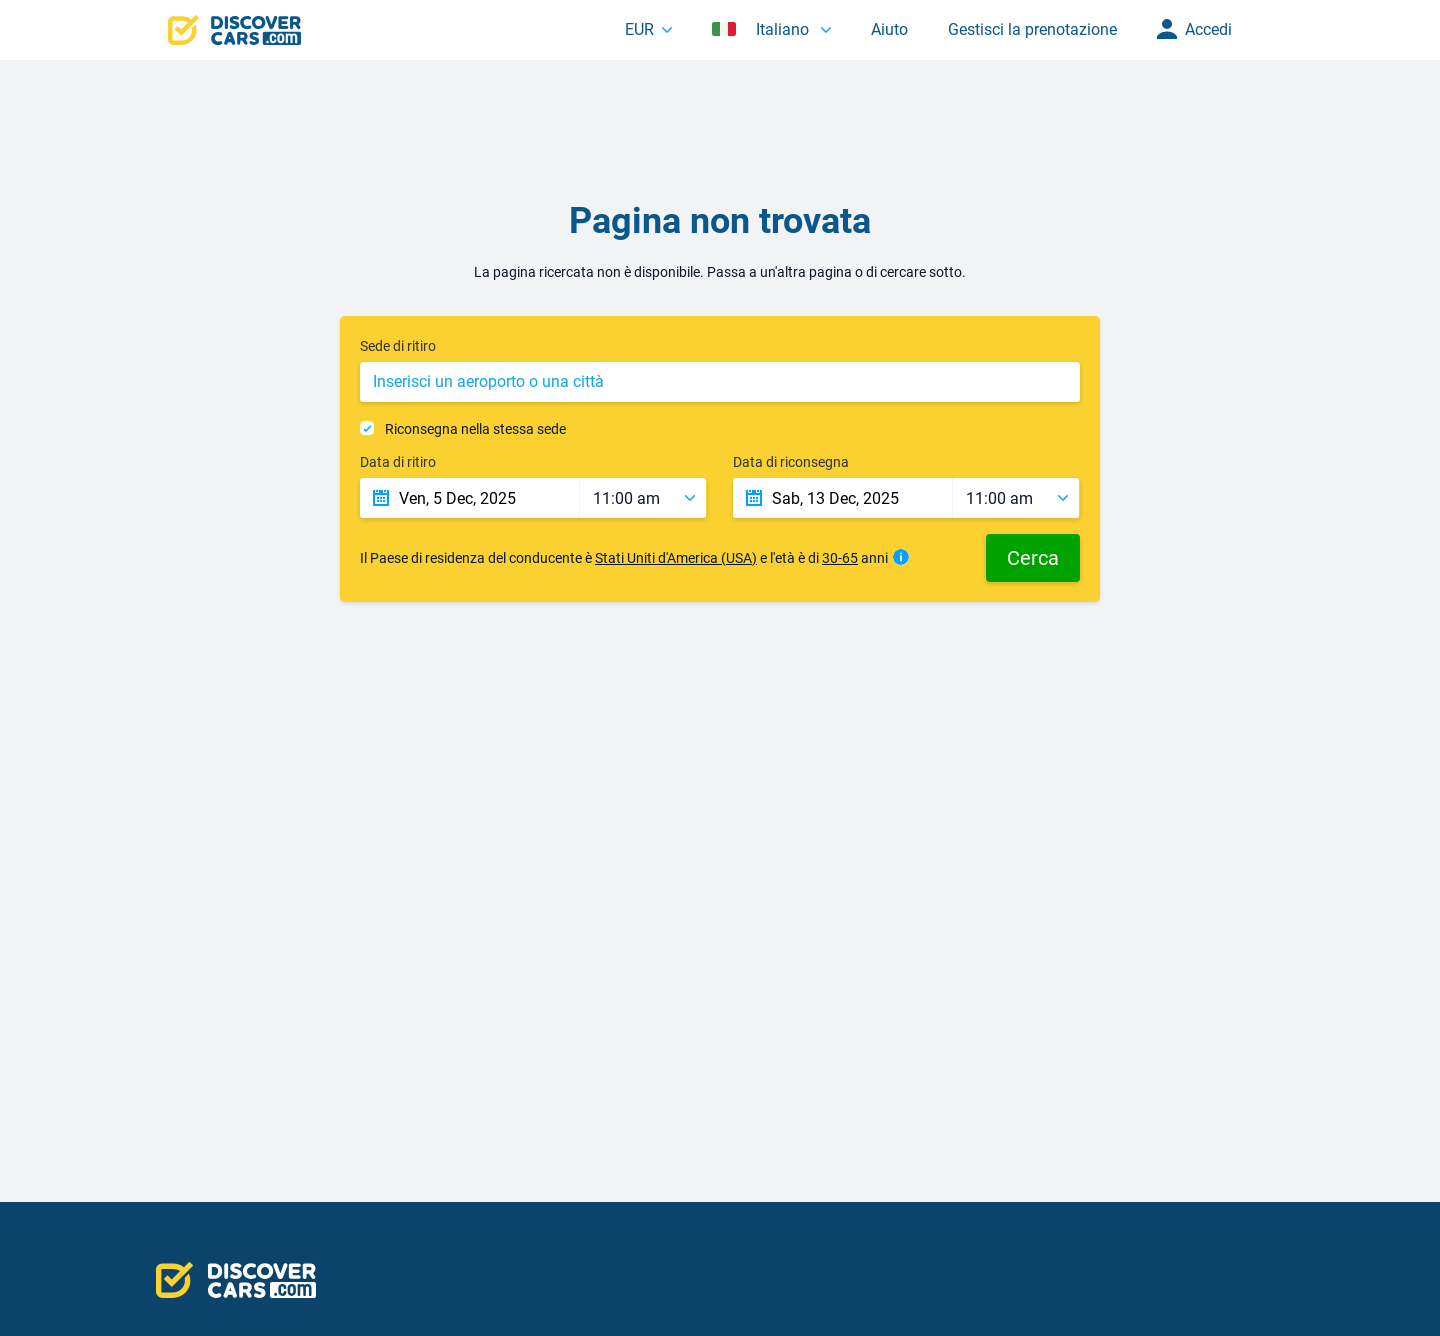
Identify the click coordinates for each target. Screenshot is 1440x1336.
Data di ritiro (398, 462)
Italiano (762, 29)
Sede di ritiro (398, 346)
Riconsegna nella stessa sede (475, 429)
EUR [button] (639, 29)
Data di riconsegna (791, 462)
